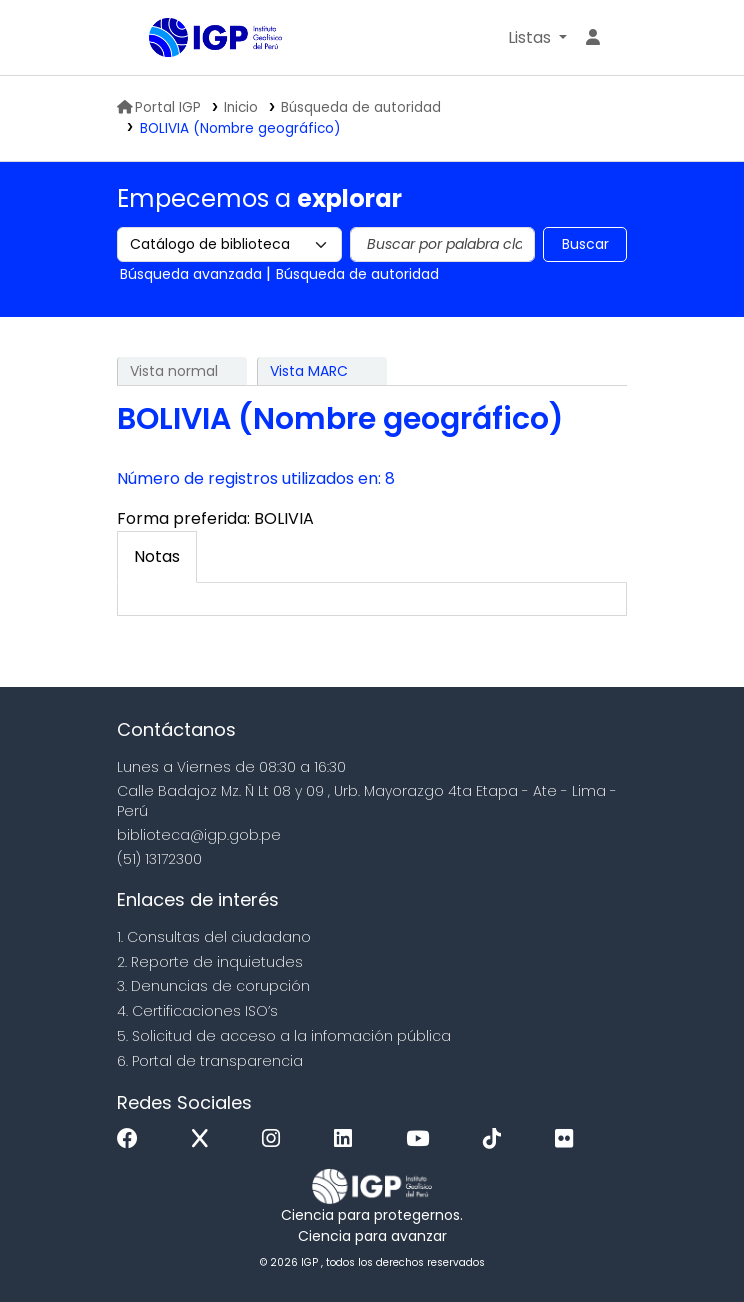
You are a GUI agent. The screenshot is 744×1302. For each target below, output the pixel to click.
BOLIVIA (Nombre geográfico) (240, 128)
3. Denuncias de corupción (213, 986)
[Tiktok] (497, 1139)
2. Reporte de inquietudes (210, 962)
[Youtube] (422, 1139)
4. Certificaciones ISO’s (197, 1011)
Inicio (241, 107)
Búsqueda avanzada (191, 274)
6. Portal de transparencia (210, 1061)
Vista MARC (309, 371)
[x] (205, 1139)
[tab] (157, 557)
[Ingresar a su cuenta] (593, 38)
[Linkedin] (348, 1139)
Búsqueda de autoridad (361, 107)
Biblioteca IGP (199, 78)
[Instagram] (276, 1139)
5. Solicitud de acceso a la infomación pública (284, 1036)
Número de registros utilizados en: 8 (256, 478)
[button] (537, 38)
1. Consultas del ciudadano (214, 937)
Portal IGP (159, 107)
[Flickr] (569, 1139)
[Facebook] (132, 1139)
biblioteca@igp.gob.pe (199, 835)
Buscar (585, 244)
